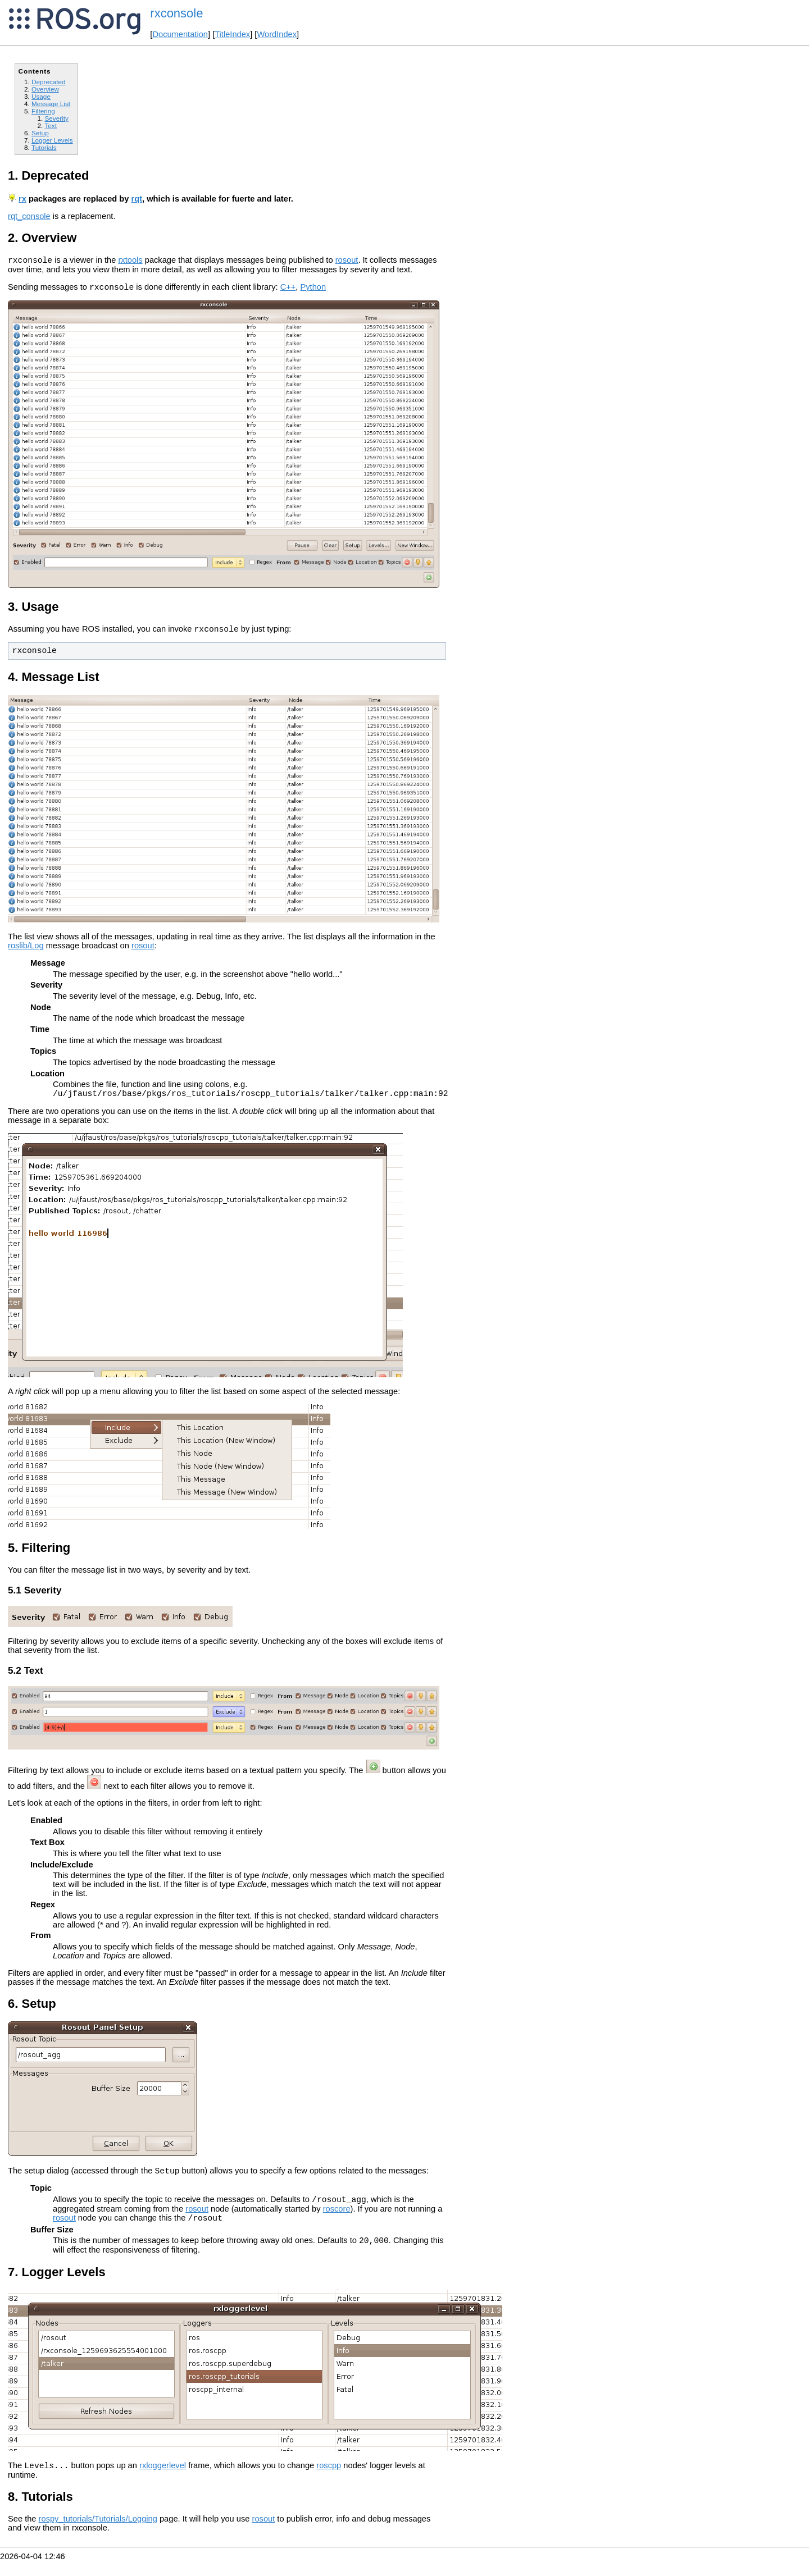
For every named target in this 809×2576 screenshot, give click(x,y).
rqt (137, 198)
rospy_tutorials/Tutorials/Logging (98, 2533)
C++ (288, 290)
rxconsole (176, 13)
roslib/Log (26, 950)
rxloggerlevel (162, 2480)
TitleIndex (232, 34)
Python (313, 290)
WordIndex (277, 34)
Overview (45, 89)
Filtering (43, 111)
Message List (50, 103)
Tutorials (44, 147)
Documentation (180, 34)
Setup (40, 132)
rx (22, 198)
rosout (346, 261)
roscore (337, 2218)
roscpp (328, 2480)
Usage (41, 96)
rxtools (130, 261)
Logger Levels (52, 140)
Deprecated (48, 81)
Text (50, 125)
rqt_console (29, 216)
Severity (56, 118)
